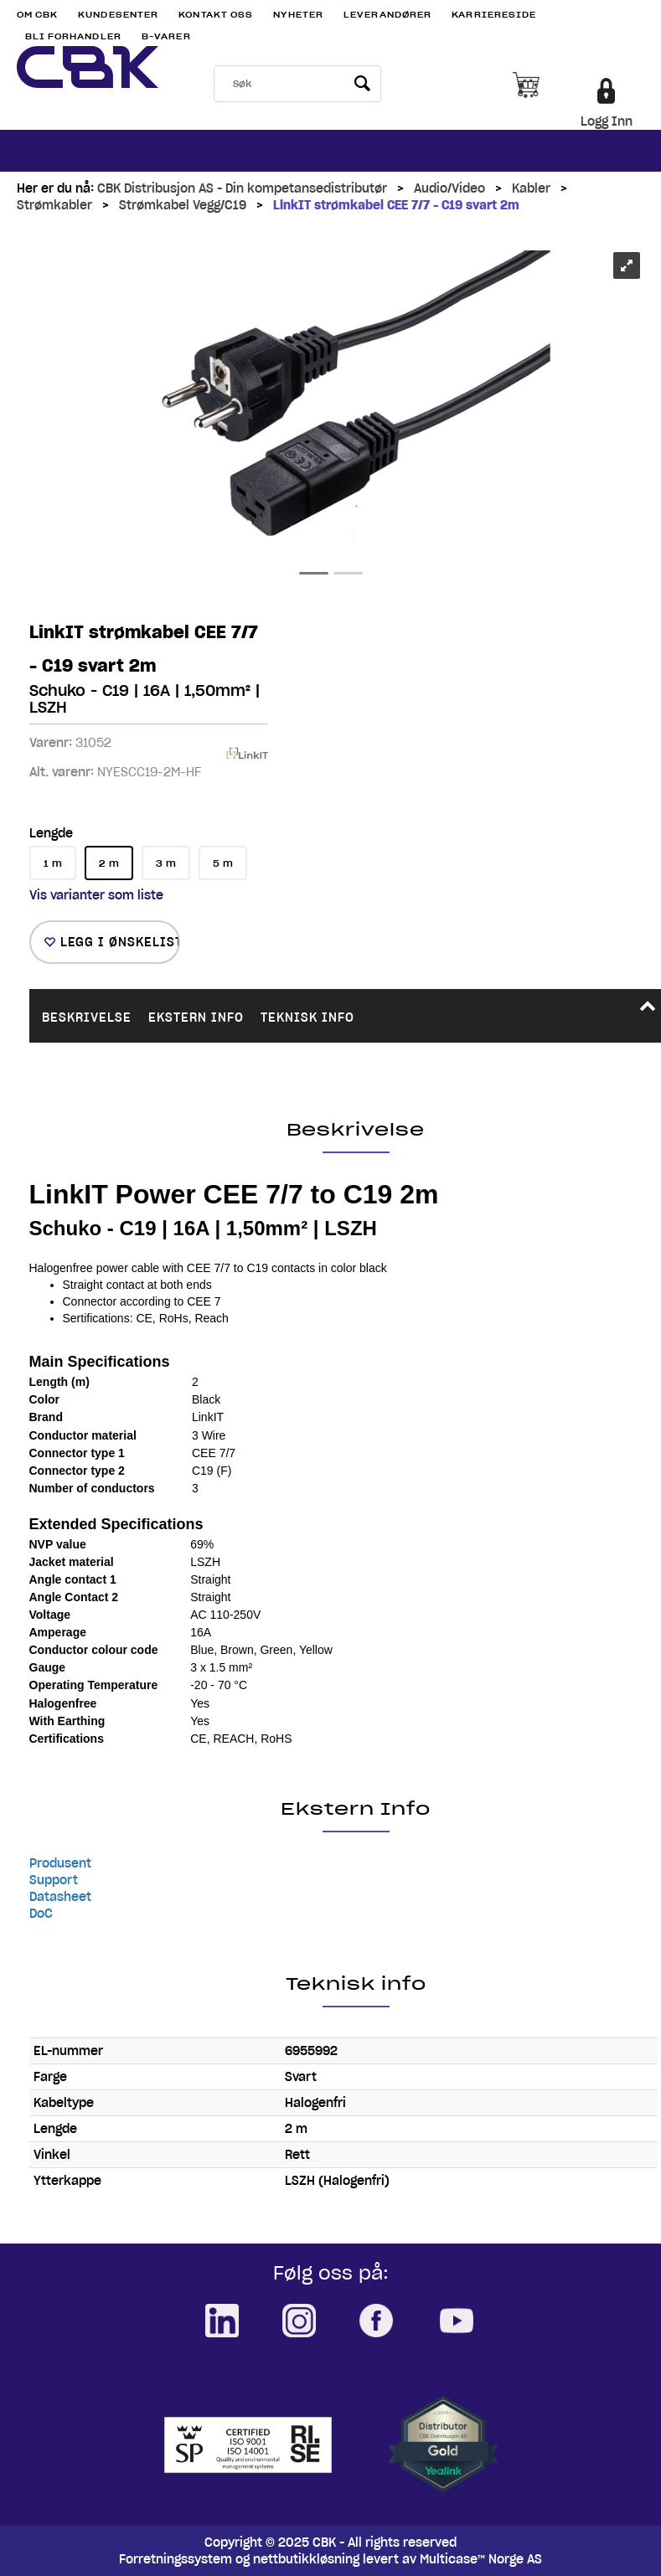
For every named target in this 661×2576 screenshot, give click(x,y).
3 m (166, 863)
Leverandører (387, 14)
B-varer (166, 36)
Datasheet (60, 1896)
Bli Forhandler (73, 36)
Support (53, 1880)
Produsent (60, 1863)
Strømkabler (54, 205)
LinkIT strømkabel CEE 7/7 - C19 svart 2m (396, 205)
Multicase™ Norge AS (481, 2559)
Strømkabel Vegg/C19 (182, 205)
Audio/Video (449, 188)
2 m (109, 863)
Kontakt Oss (215, 14)
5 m (223, 863)
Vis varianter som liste (96, 895)
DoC (41, 1913)
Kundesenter (118, 14)
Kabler (531, 188)
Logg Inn (607, 121)
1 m (53, 863)
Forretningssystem (175, 2559)
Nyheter (298, 14)
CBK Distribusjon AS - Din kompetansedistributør (242, 188)
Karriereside (494, 14)
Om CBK (38, 14)
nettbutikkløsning (306, 2559)
